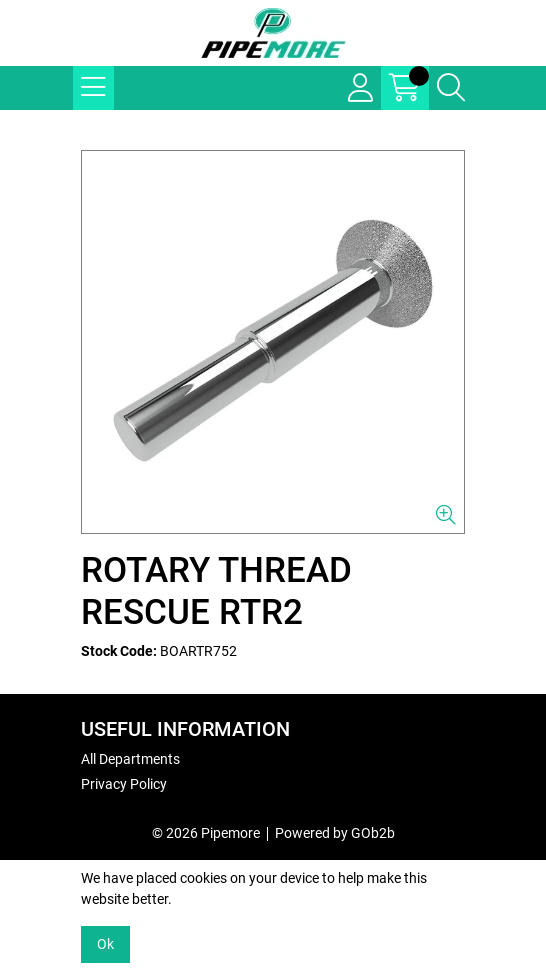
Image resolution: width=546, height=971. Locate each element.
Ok (105, 944)
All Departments (130, 759)
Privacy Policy (124, 784)
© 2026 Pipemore (206, 833)
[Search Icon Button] (451, 88)
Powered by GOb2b (335, 833)
